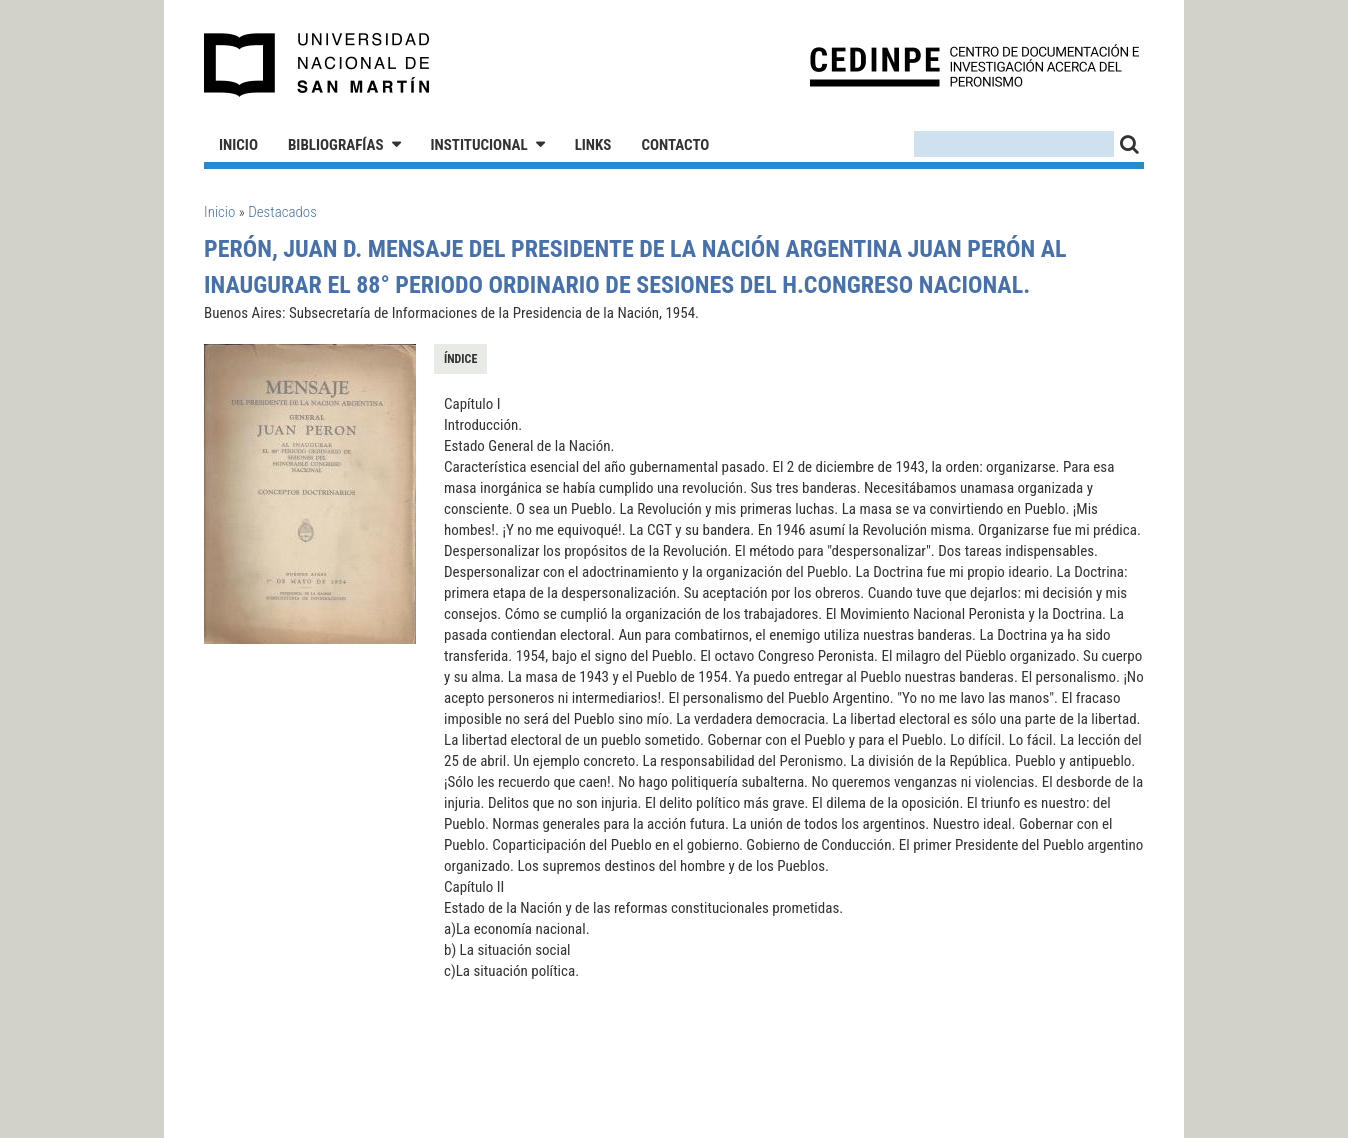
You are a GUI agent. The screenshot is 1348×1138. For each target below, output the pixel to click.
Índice (460, 359)
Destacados (282, 212)
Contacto (675, 145)
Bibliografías (336, 145)
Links (593, 145)
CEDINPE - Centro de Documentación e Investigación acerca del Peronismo (974, 65)
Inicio (238, 145)
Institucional (479, 145)
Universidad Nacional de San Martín (317, 65)
